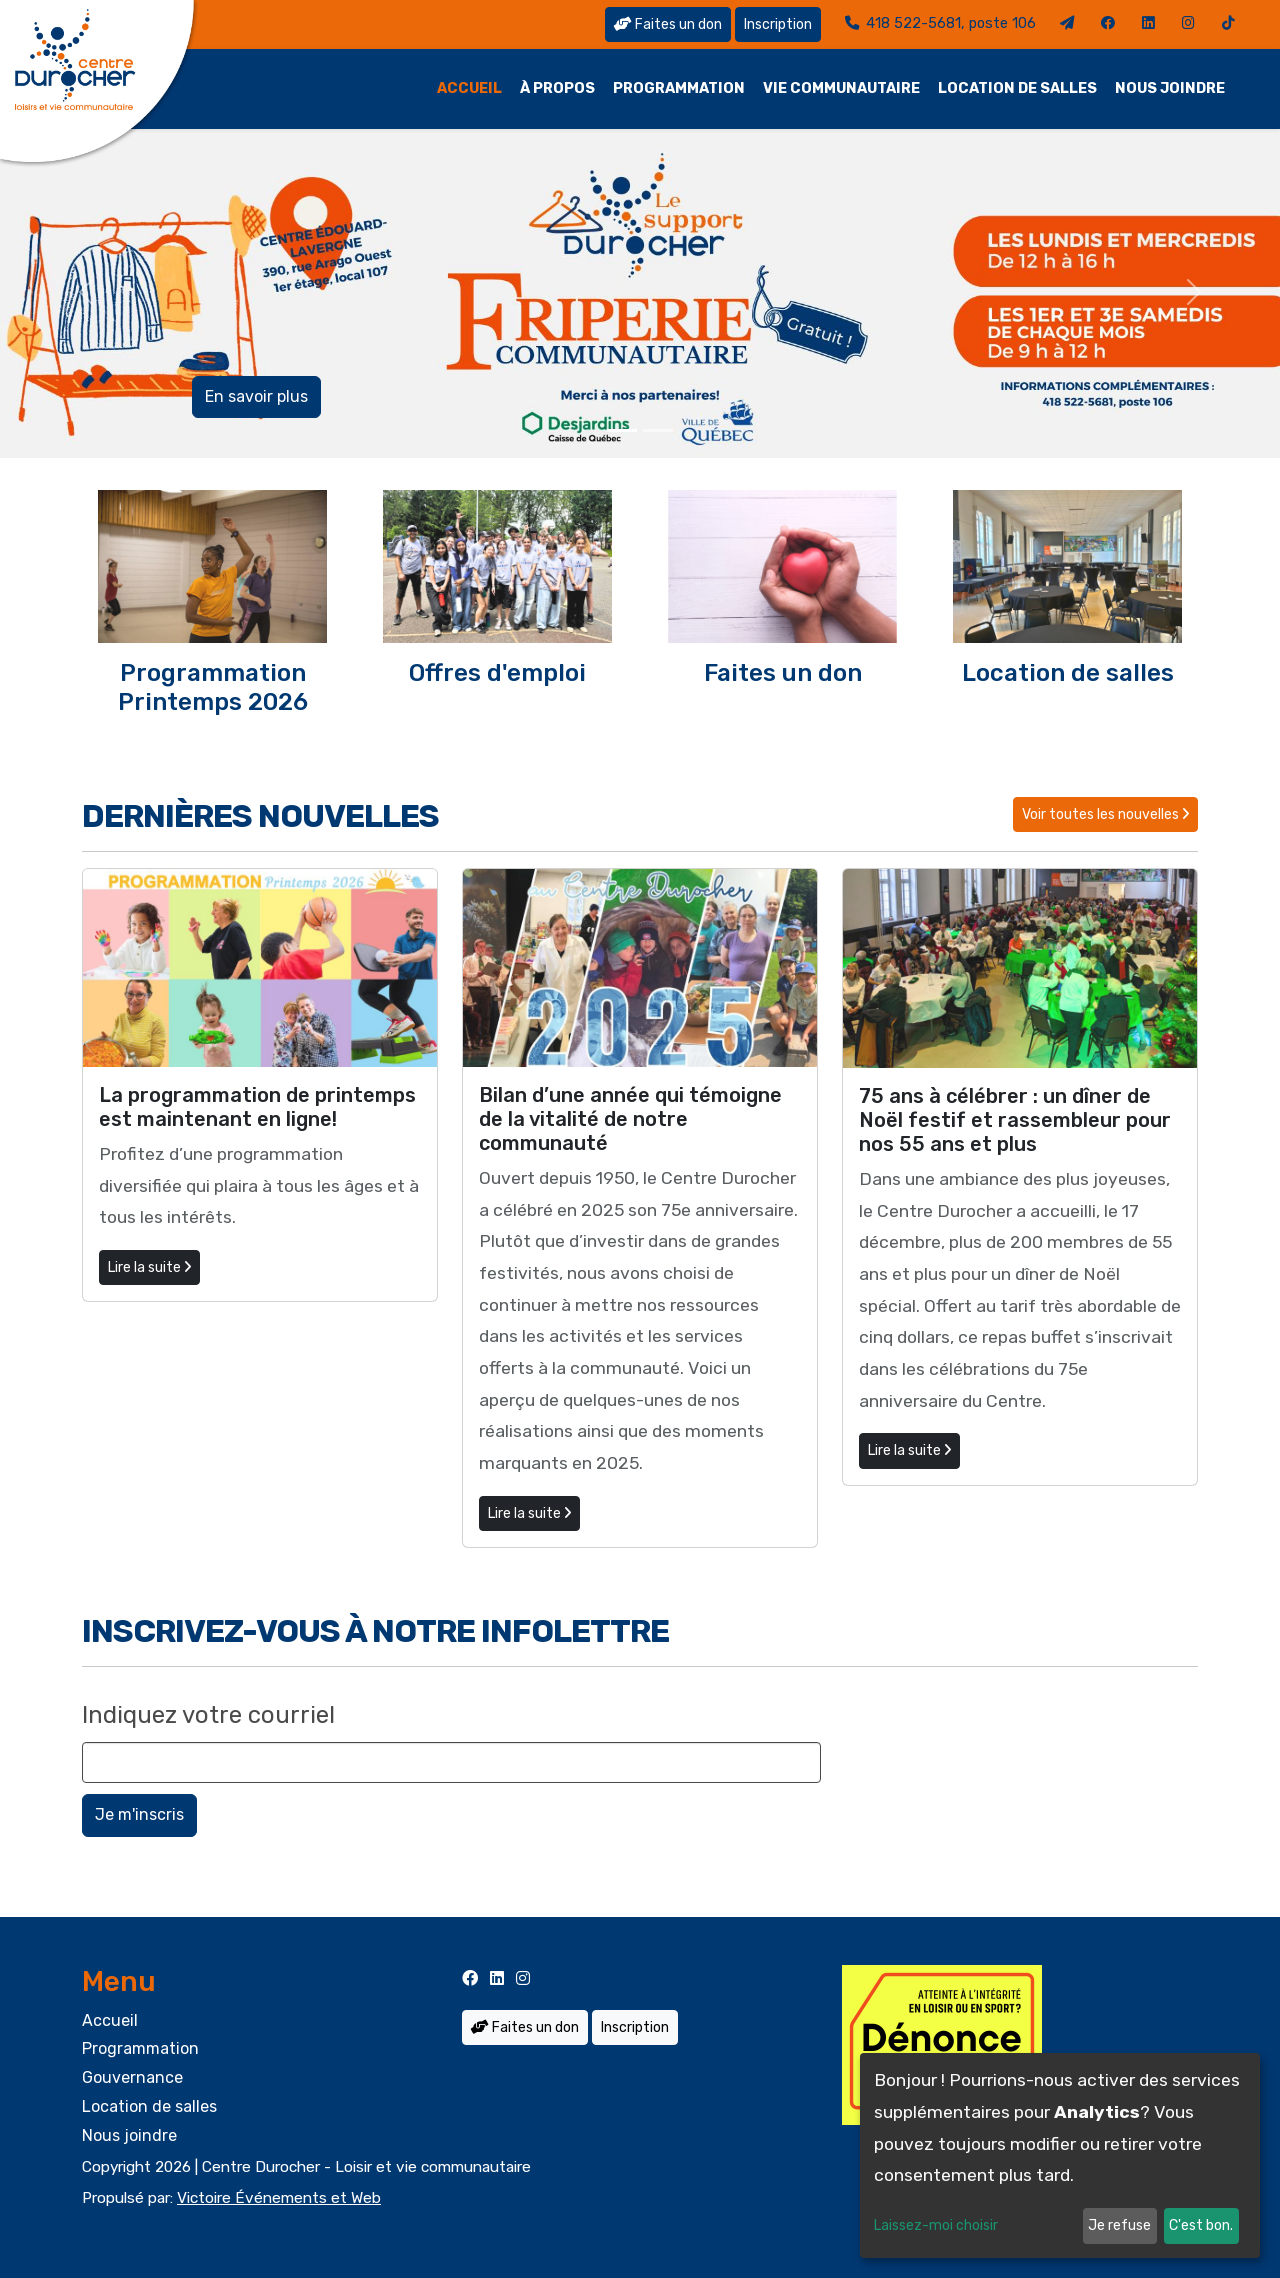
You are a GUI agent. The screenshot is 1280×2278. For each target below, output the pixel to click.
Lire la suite (149, 1267)
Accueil (469, 88)
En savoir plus (256, 396)
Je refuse (1119, 2225)
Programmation (679, 88)
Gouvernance (132, 2077)
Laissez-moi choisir (936, 2225)
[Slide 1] (658, 430)
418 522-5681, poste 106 (940, 23)
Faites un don (668, 24)
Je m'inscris (139, 1814)
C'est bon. (1201, 2225)
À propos (557, 88)
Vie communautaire (841, 88)
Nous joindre (1170, 88)
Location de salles (1017, 88)
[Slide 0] (622, 430)
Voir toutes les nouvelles (1105, 814)
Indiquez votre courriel (208, 1715)
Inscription (778, 24)
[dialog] (1060, 2155)
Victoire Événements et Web (279, 2198)
